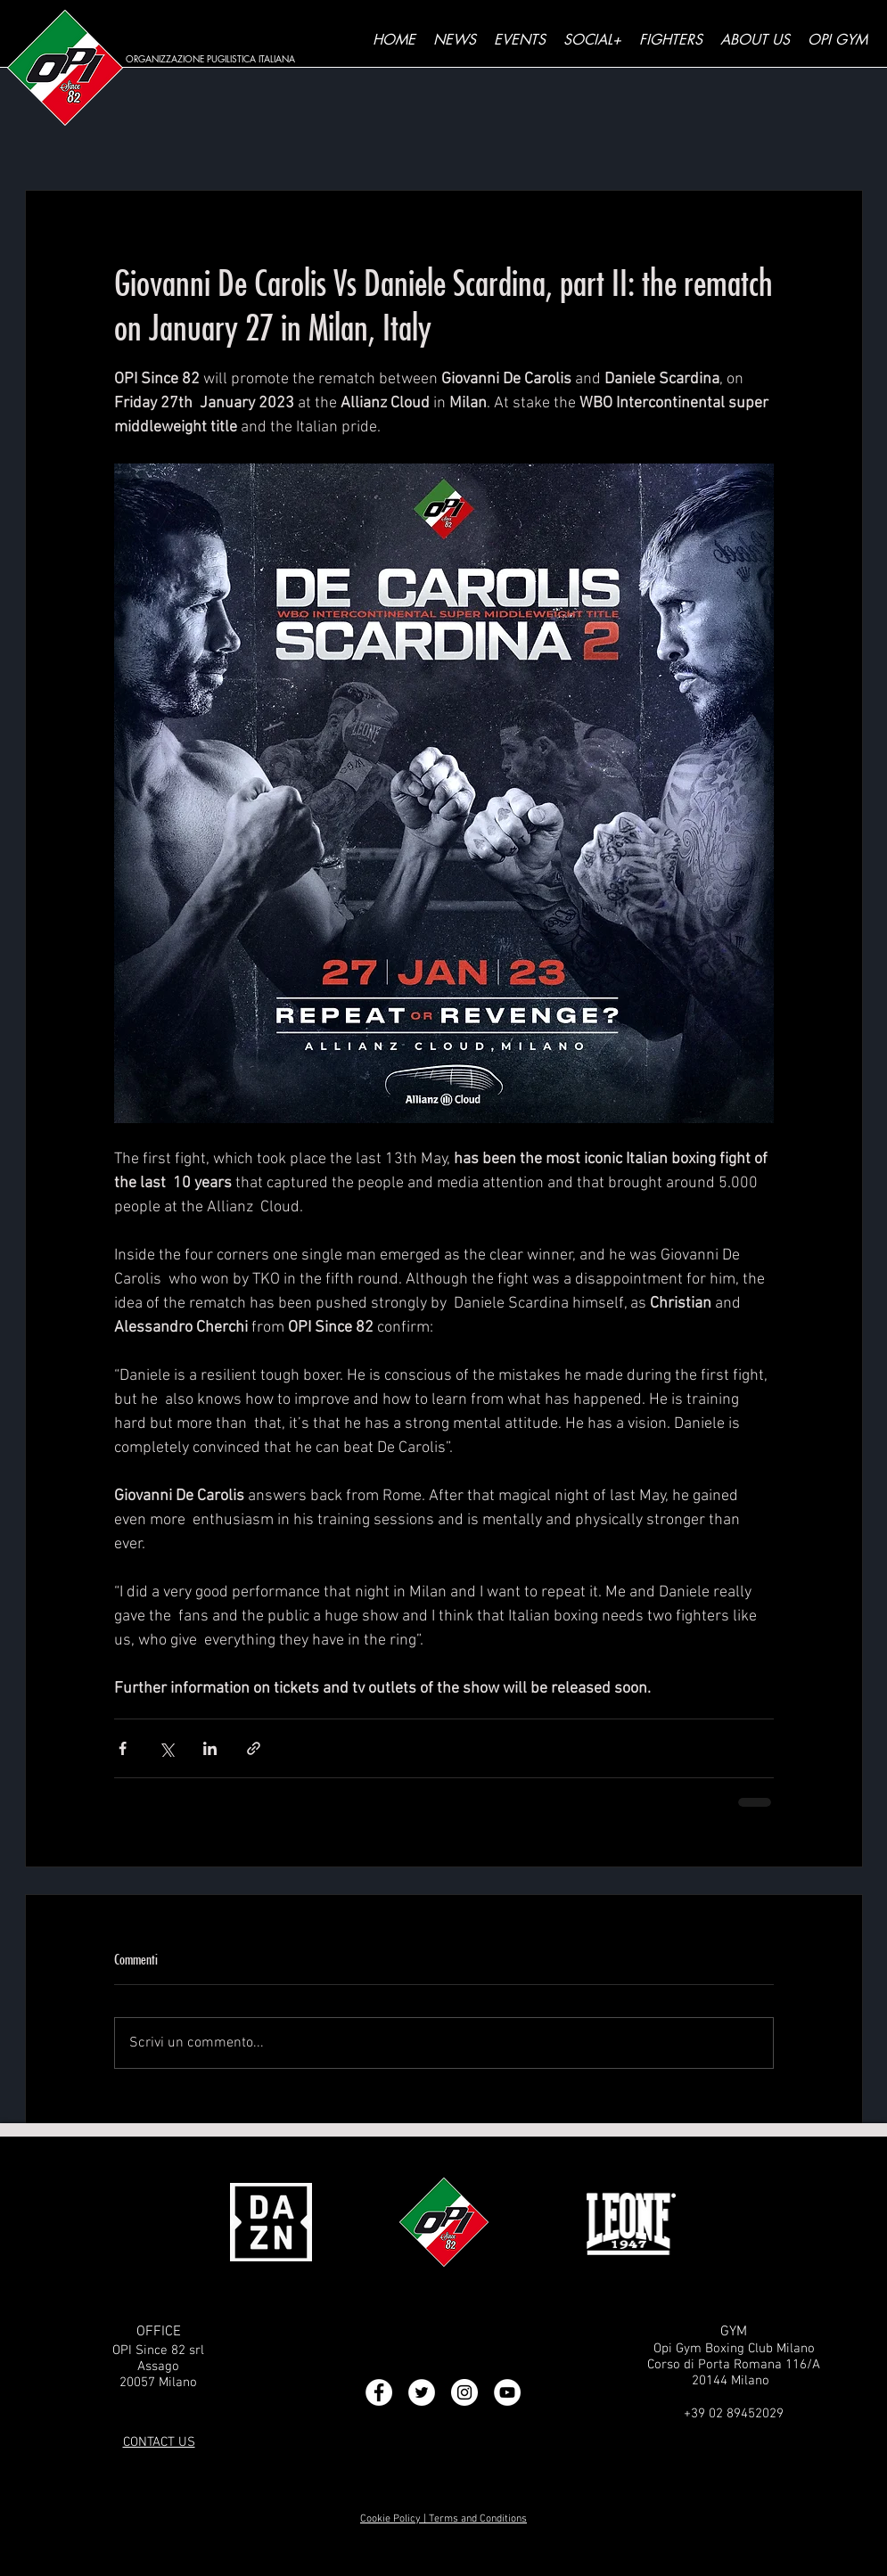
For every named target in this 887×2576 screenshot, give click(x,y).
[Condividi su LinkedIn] (209, 1748)
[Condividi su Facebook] (122, 1748)
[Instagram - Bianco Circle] (464, 2392)
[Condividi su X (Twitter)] (166, 1748)
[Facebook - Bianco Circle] (378, 2392)
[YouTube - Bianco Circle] (507, 2392)
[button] (592, 40)
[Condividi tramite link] (253, 1748)
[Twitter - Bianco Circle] (421, 2392)
